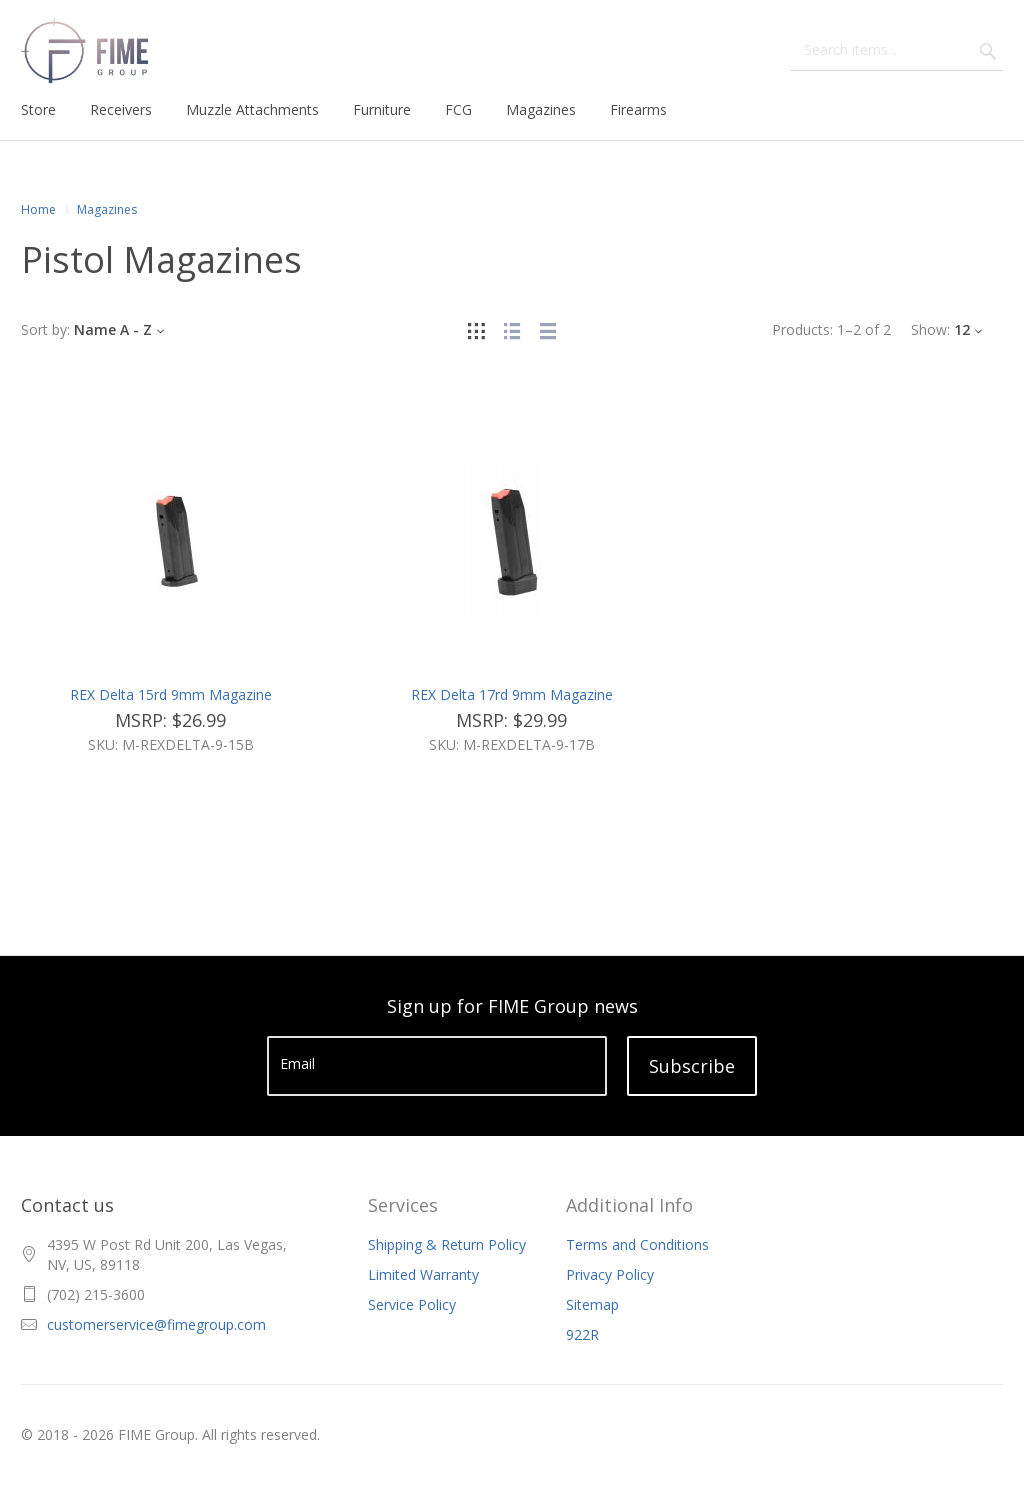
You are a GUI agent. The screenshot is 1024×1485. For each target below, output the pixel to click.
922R (582, 1334)
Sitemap (592, 1304)
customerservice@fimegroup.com (156, 1324)
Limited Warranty (423, 1274)
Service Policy (412, 1304)
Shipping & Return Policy (447, 1244)
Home (38, 209)
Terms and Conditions (637, 1244)
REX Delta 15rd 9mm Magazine (171, 694)
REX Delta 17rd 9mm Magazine (512, 694)
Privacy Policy (610, 1274)
